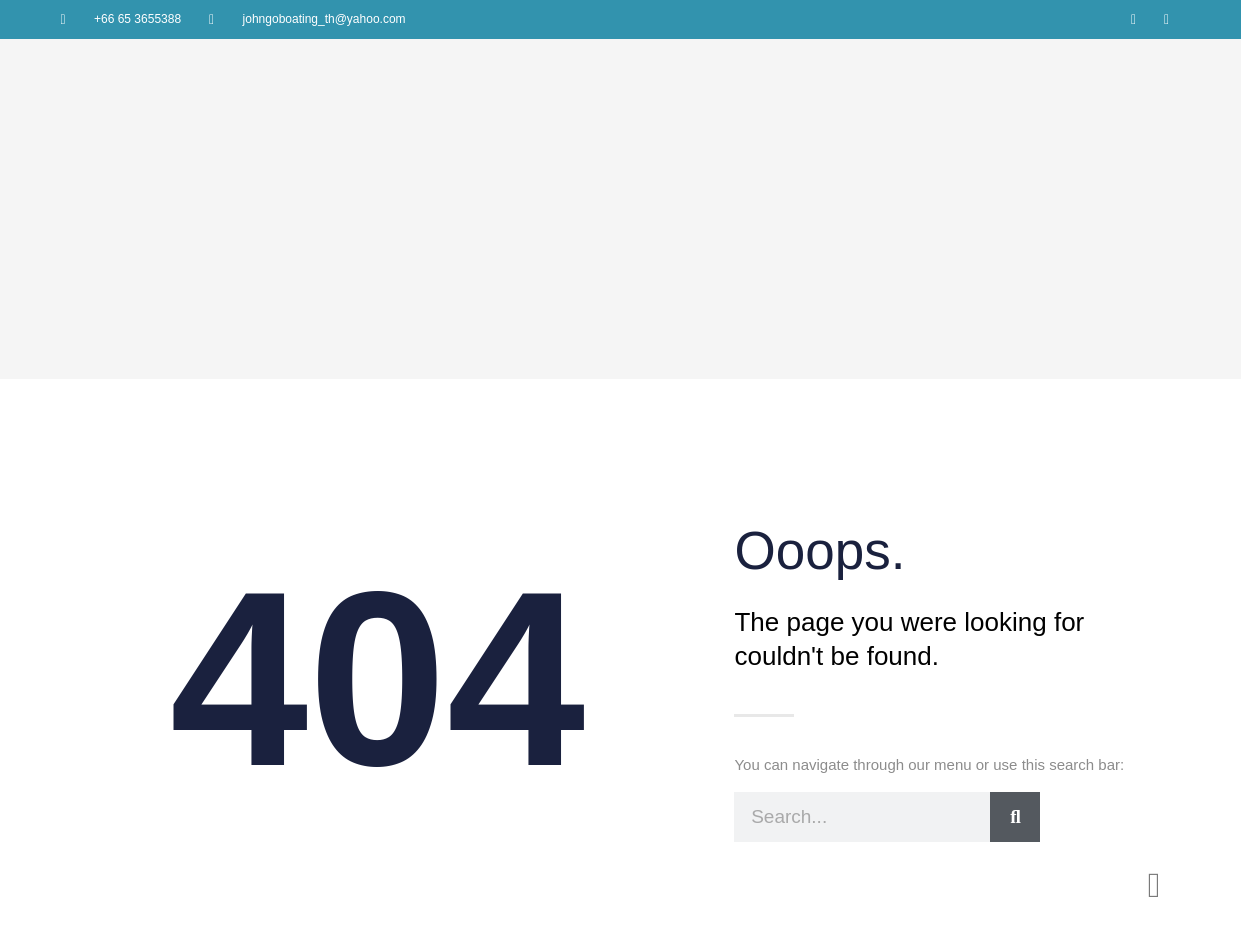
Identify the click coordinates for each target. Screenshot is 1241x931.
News (866, 782)
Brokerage (800, 782)
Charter (731, 782)
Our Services (654, 782)
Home (582, 782)
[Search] (1015, 597)
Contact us (931, 782)
